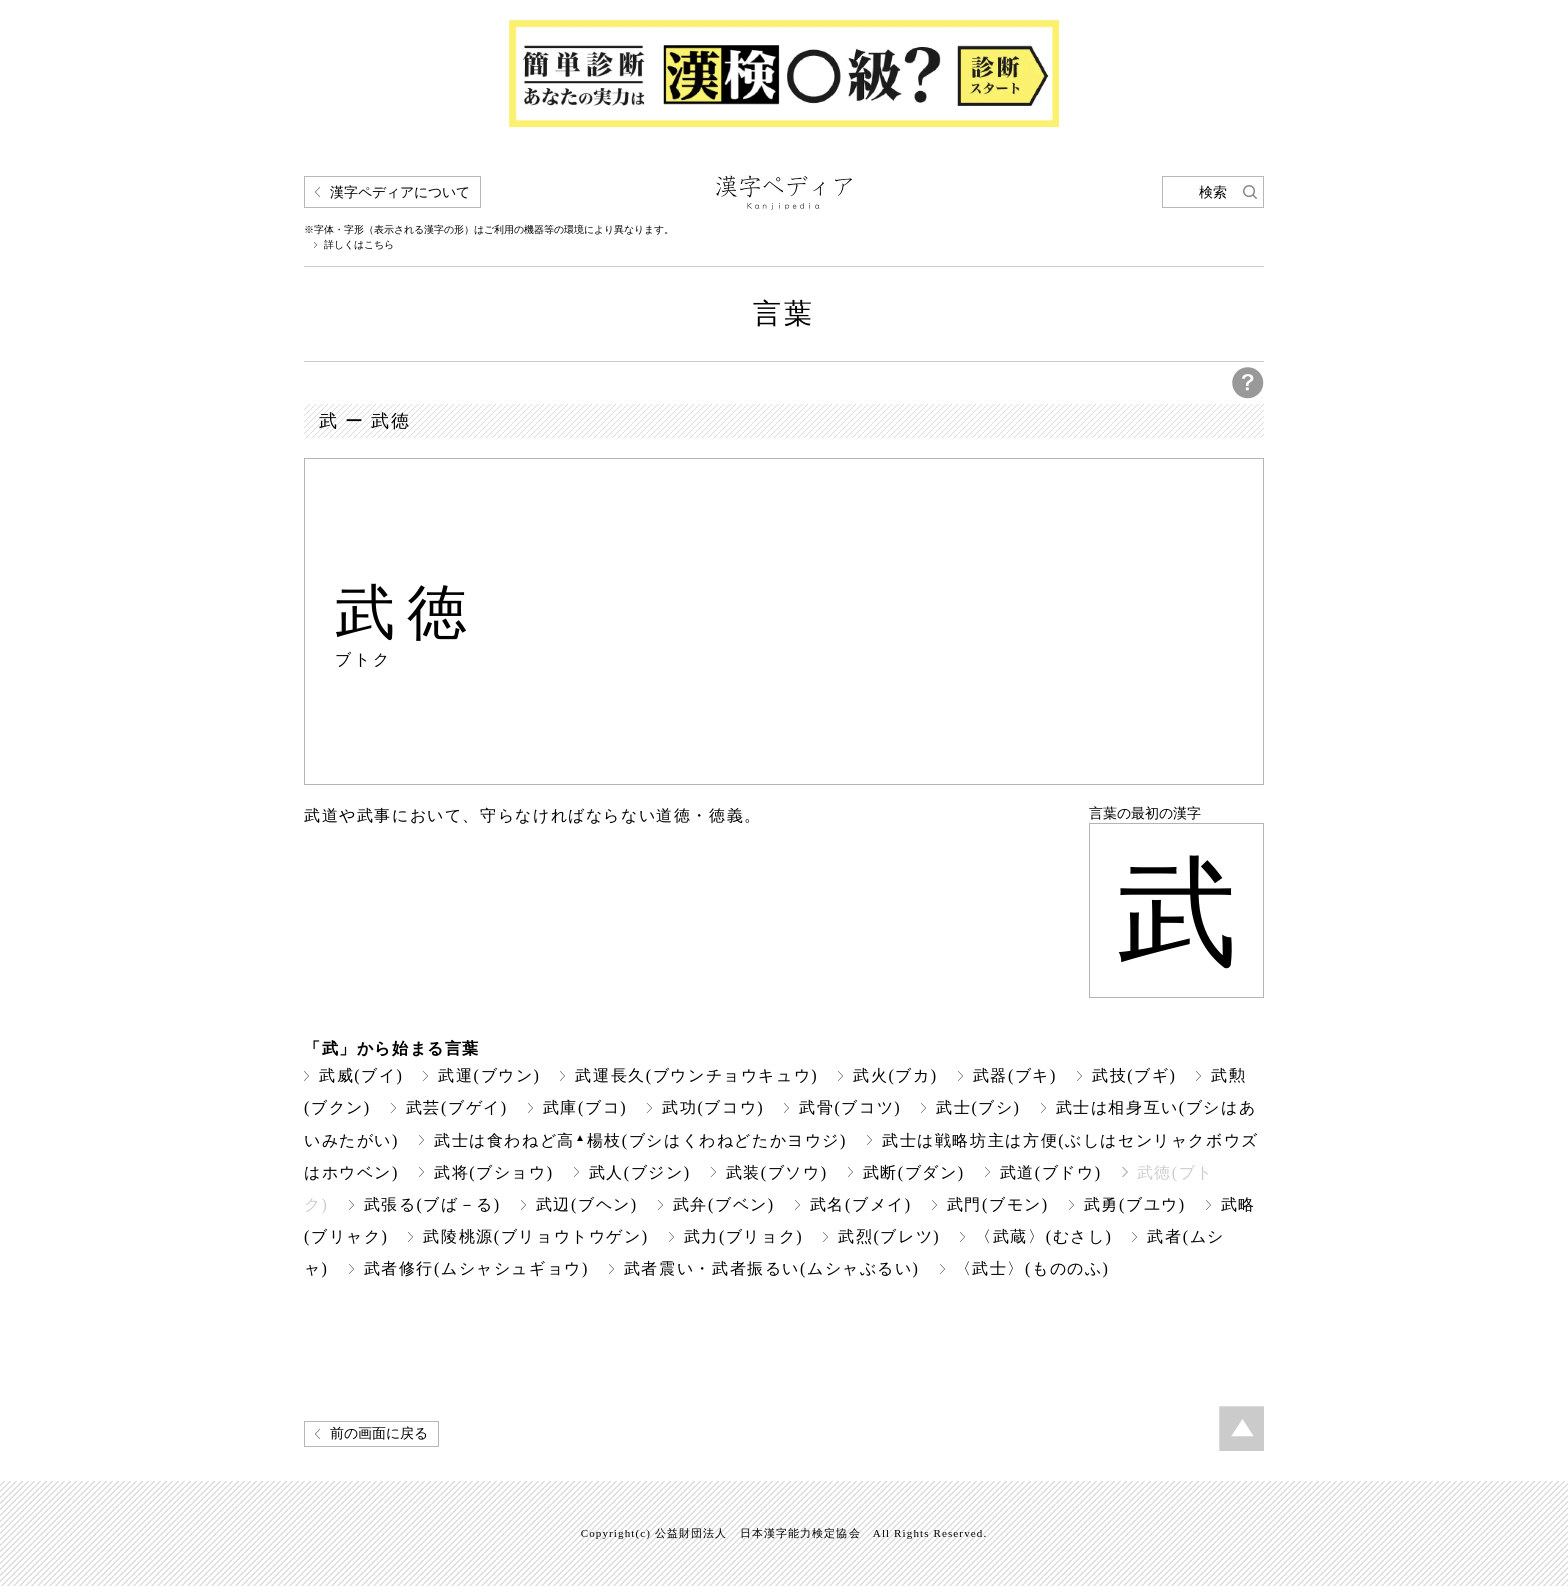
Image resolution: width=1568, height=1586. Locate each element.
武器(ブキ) (1015, 1075)
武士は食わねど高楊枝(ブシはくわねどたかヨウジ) (640, 1140)
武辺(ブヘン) (587, 1204)
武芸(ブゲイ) (457, 1107)
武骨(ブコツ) (850, 1107)
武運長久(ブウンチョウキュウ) (696, 1075)
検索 (1213, 192)
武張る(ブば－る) (432, 1204)
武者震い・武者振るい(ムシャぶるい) (772, 1268)
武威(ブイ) (361, 1075)
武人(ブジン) (640, 1172)
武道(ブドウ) (1051, 1172)
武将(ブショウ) (494, 1172)
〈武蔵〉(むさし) (1043, 1236)
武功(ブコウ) (713, 1107)
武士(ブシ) (978, 1107)
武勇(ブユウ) (1135, 1204)
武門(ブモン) (998, 1204)
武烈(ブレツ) (889, 1236)
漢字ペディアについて (400, 192)
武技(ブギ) (1134, 1075)
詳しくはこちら (359, 245)
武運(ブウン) (489, 1075)
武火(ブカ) (895, 1075)
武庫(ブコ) (585, 1107)
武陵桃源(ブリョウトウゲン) (535, 1236)
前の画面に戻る (379, 1433)
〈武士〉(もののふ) (1032, 1268)
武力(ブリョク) (744, 1236)
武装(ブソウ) (777, 1172)
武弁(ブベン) (724, 1204)
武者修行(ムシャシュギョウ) (476, 1268)
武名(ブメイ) (861, 1204)
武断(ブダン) (914, 1172)
